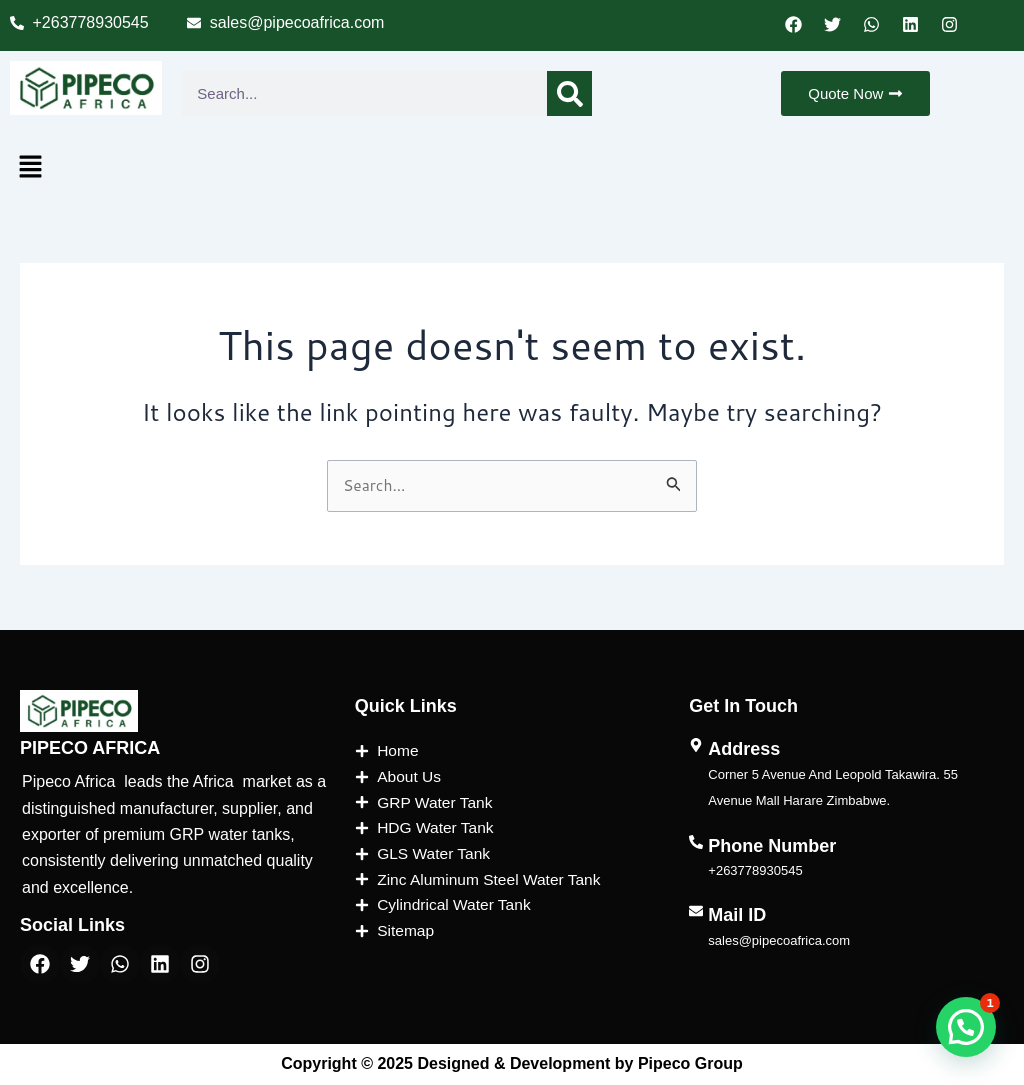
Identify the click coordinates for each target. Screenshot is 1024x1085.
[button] (30, 167)
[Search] (569, 93)
